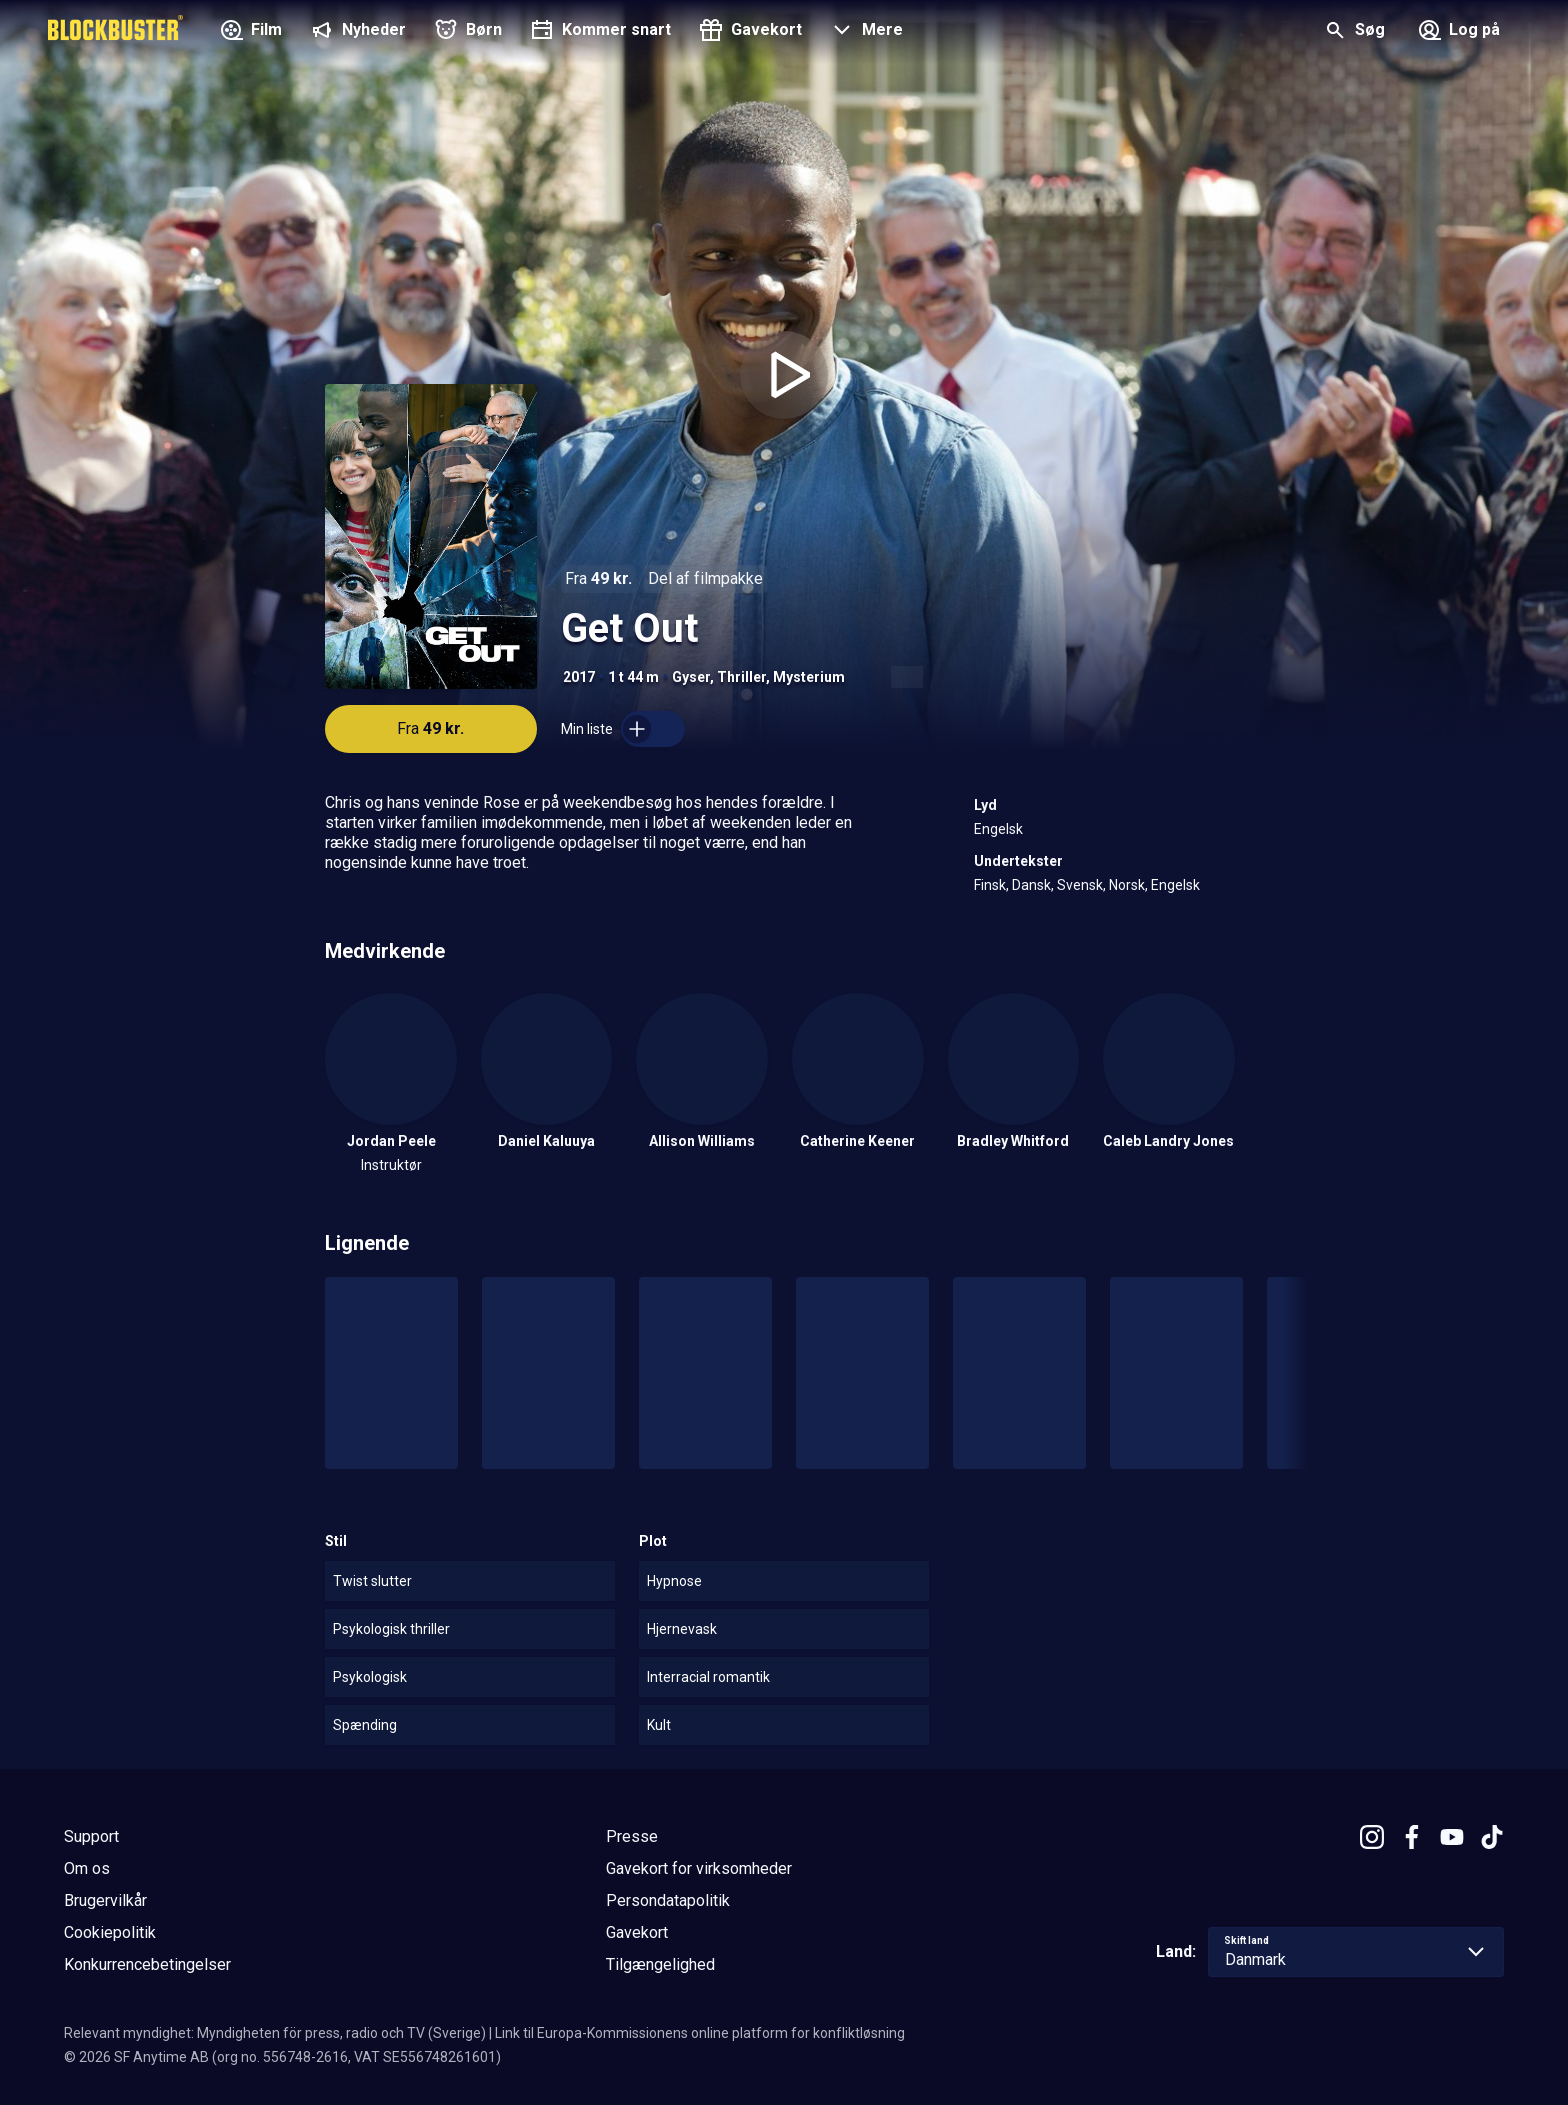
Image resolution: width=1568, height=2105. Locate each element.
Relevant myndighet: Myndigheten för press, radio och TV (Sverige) (275, 2033)
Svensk (1080, 885)
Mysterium (809, 677)
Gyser (691, 677)
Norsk (1127, 885)
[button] (864, 32)
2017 (579, 677)
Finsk (990, 885)
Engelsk (998, 829)
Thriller (741, 677)
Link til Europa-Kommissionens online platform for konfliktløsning (700, 2033)
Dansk (1031, 885)
